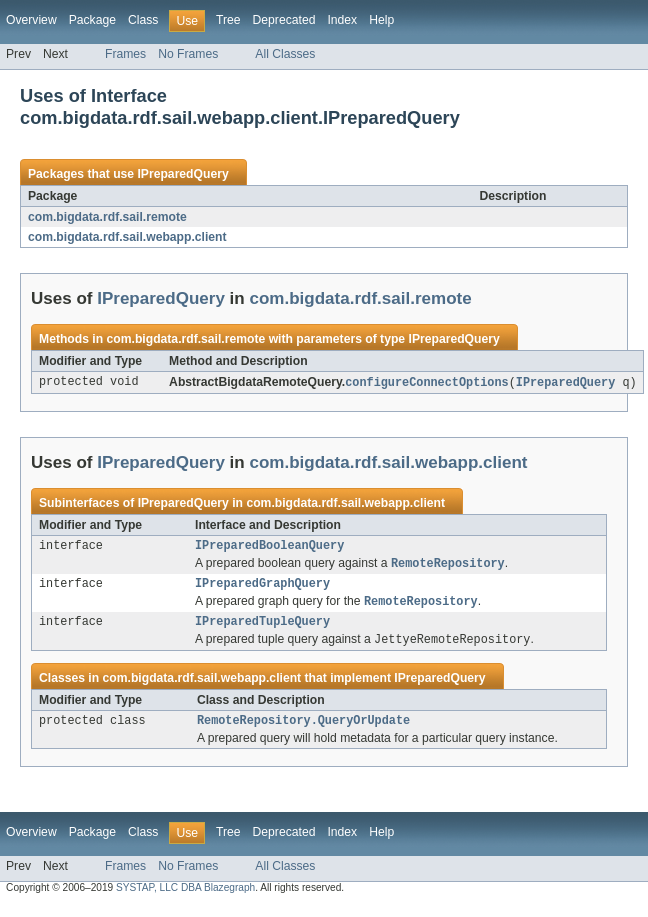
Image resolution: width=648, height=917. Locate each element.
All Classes (285, 54)
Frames (125, 54)
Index (342, 20)
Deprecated (284, 20)
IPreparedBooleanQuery (269, 548)
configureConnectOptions (426, 383)
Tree (228, 20)
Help (381, 20)
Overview (31, 20)
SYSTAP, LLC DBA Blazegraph (185, 899)
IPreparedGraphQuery (262, 589)
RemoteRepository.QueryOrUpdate (303, 732)
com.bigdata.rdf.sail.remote (107, 217)
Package (92, 20)
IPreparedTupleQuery (262, 630)
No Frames (188, 54)
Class (143, 20)
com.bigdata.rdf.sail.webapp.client (127, 237)
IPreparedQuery (182, 174)
